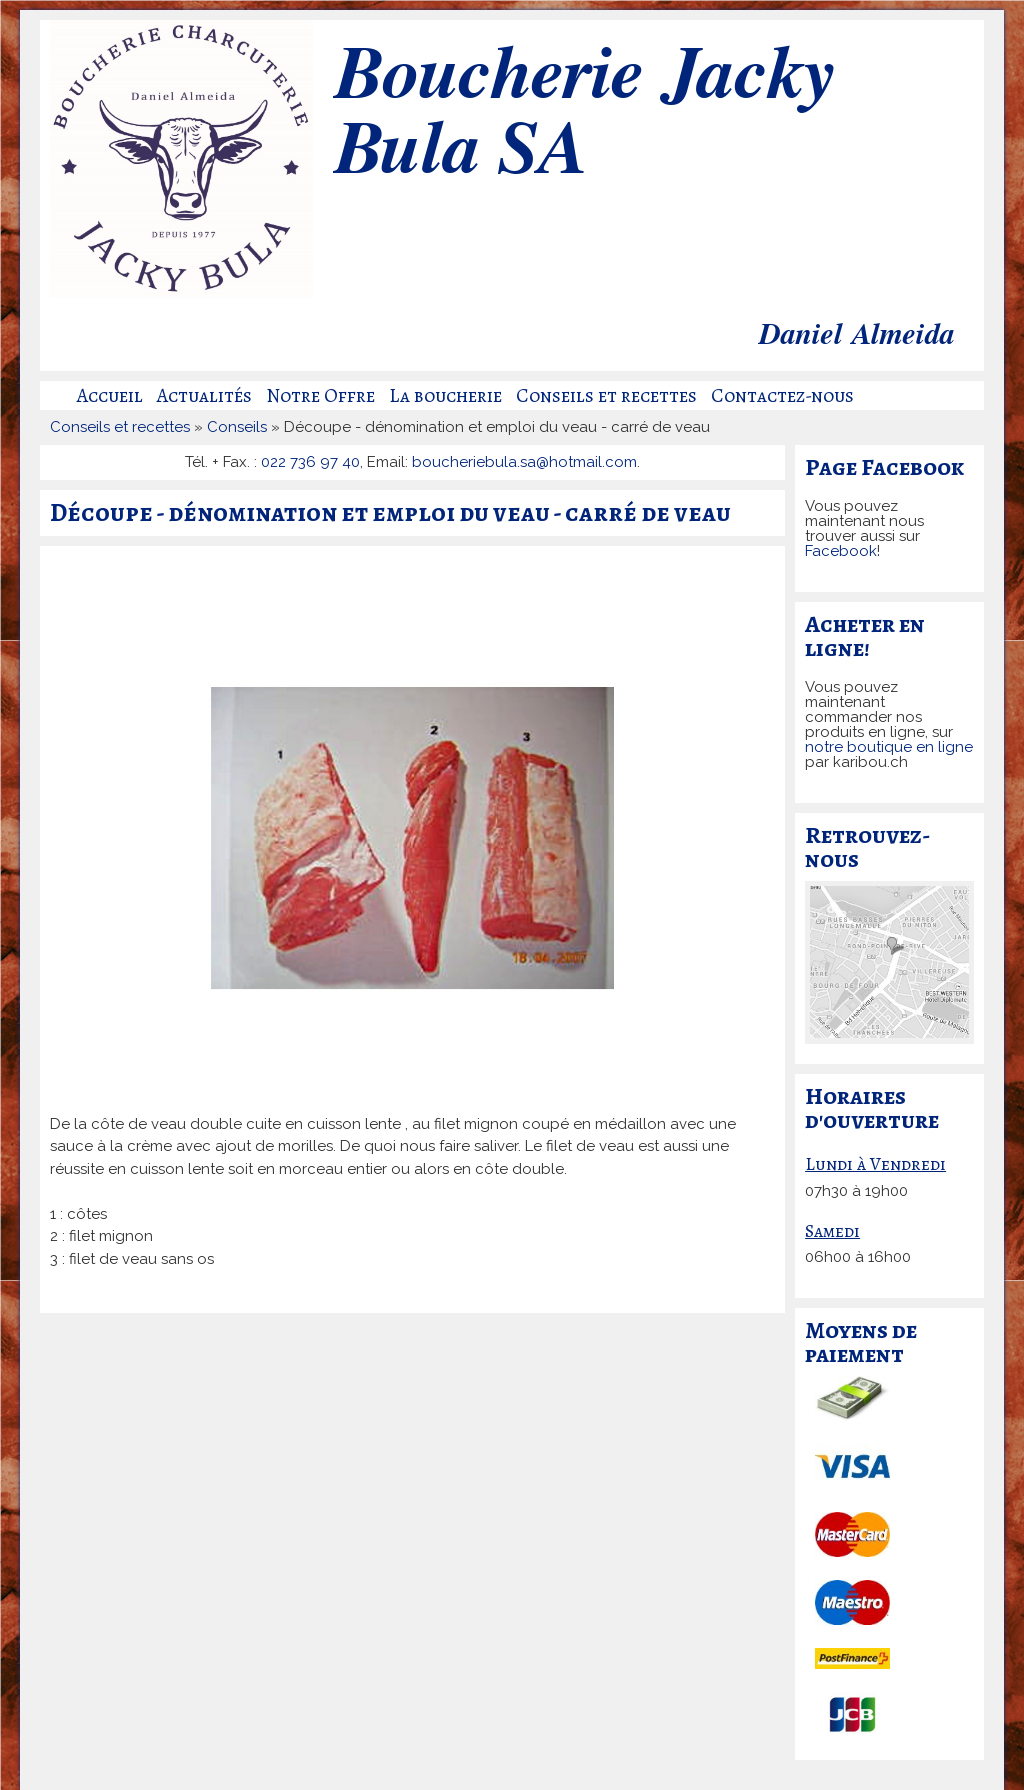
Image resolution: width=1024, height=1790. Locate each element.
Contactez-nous (782, 396)
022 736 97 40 (310, 462)
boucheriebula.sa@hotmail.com (524, 462)
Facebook (841, 551)
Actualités (204, 396)
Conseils (237, 427)
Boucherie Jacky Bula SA (583, 114)
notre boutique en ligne (889, 747)
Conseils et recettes (606, 396)
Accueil (110, 396)
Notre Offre (320, 396)
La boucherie (445, 396)
